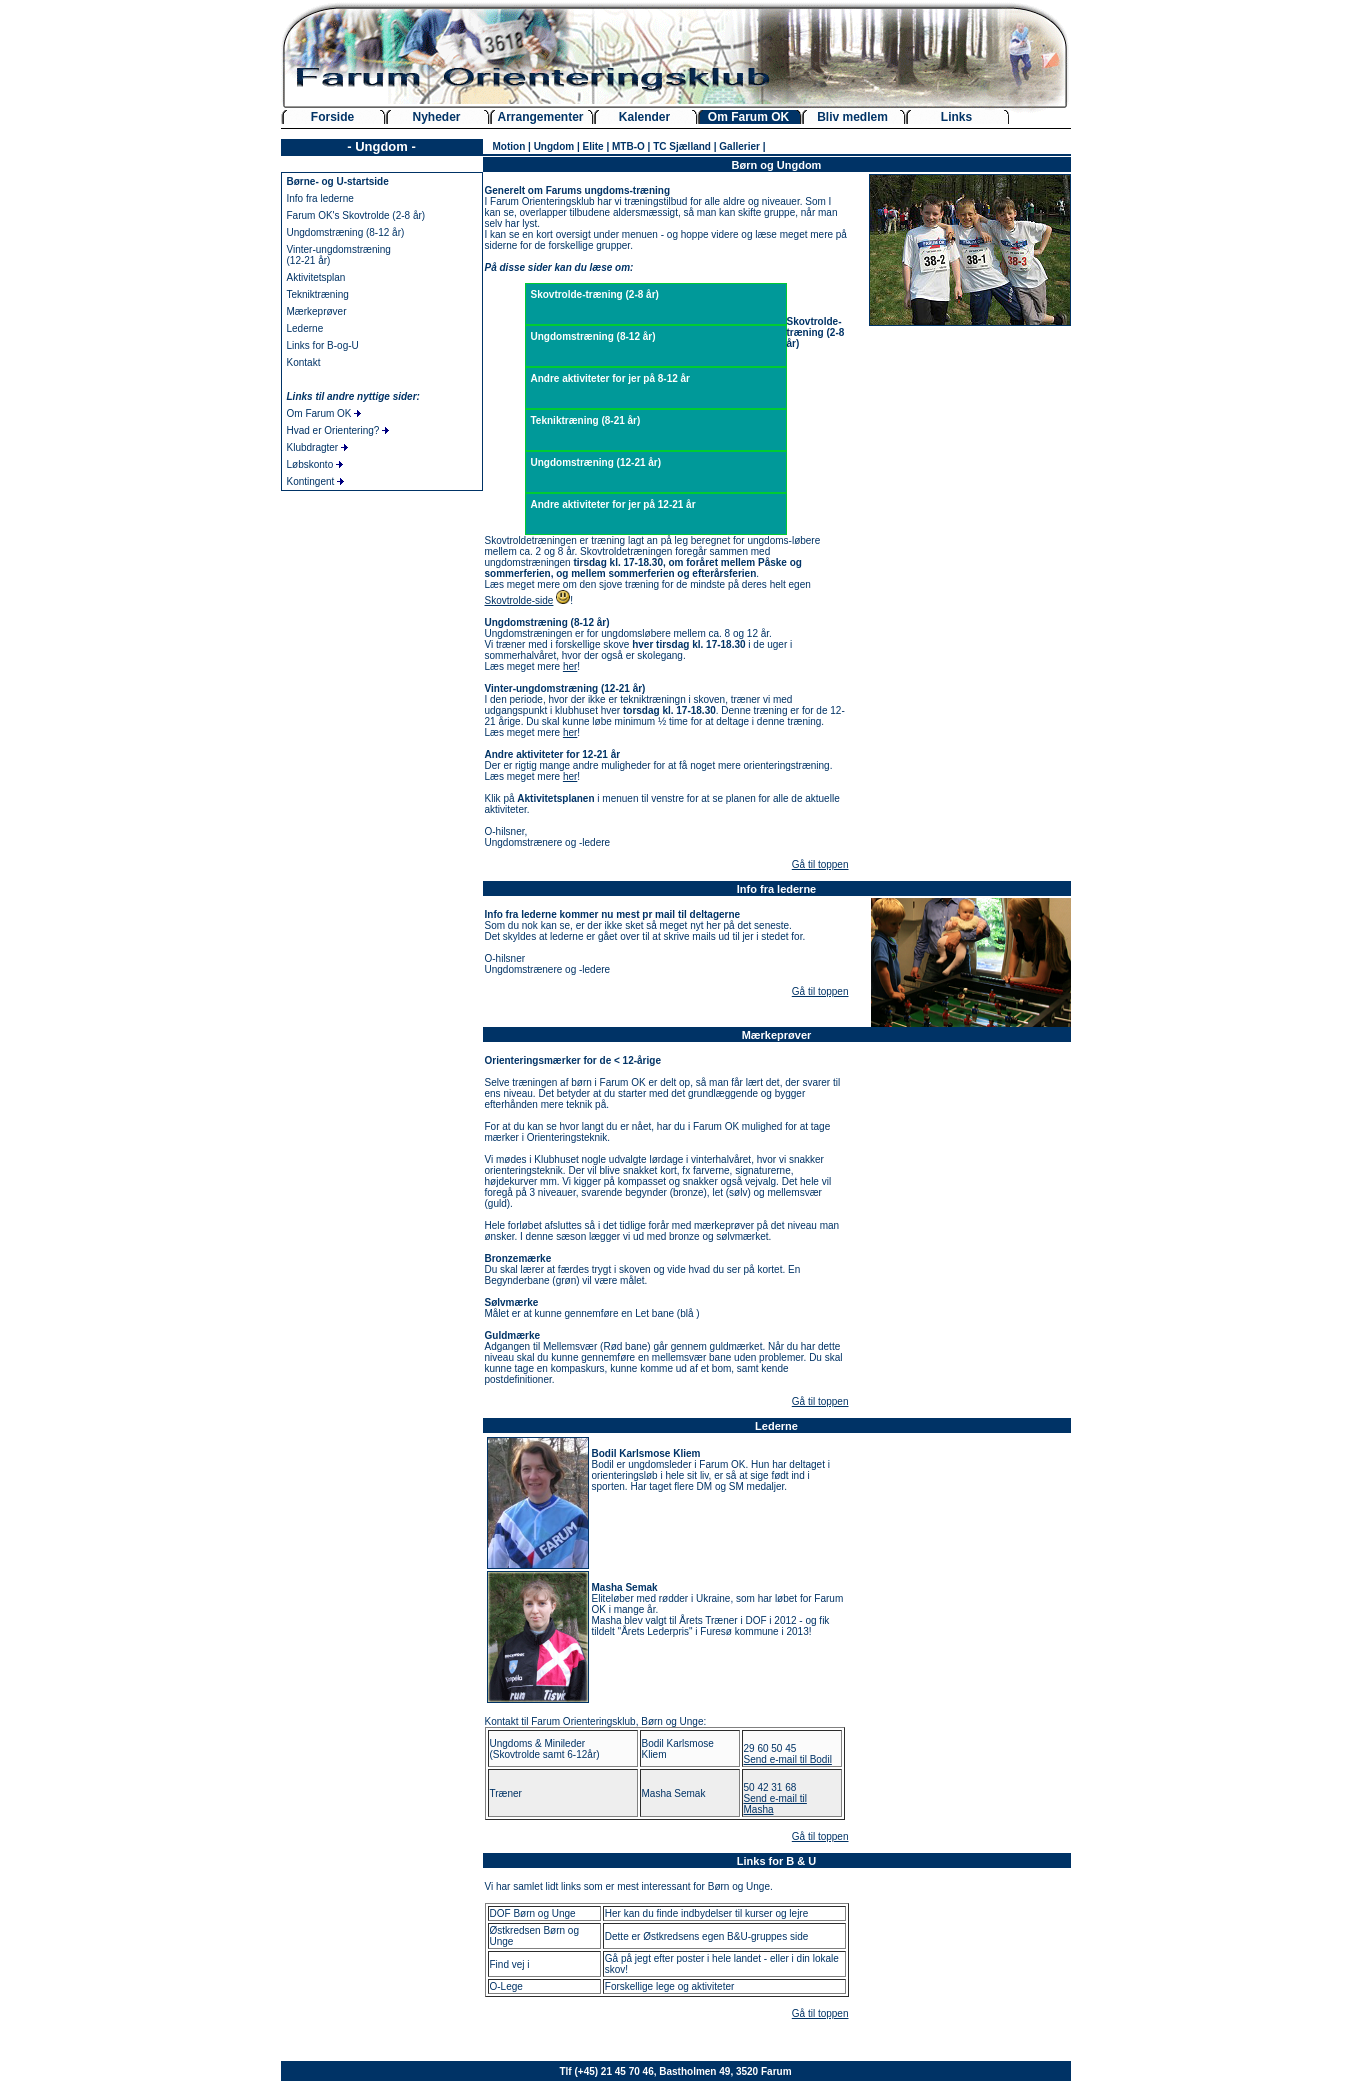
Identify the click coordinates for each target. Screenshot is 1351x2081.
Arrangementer (540, 117)
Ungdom (554, 146)
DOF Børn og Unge (533, 1913)
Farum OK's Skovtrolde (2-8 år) (356, 215)
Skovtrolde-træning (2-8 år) (595, 294)
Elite (593, 146)
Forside (332, 117)
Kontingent (316, 481)
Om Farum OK (748, 117)
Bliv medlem (852, 117)
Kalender (644, 117)
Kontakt (304, 362)
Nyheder (436, 117)
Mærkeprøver (317, 311)
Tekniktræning (318, 294)
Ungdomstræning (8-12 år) (346, 232)
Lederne (305, 328)
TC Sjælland (682, 146)
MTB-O (628, 146)
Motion (509, 146)
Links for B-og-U (323, 345)
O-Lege (506, 1986)
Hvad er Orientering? (338, 430)
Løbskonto (315, 464)
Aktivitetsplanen (555, 798)
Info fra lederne (320, 198)
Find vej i (510, 1964)
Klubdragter (317, 447)
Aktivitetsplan (316, 277)
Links (956, 117)
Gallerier (739, 146)
